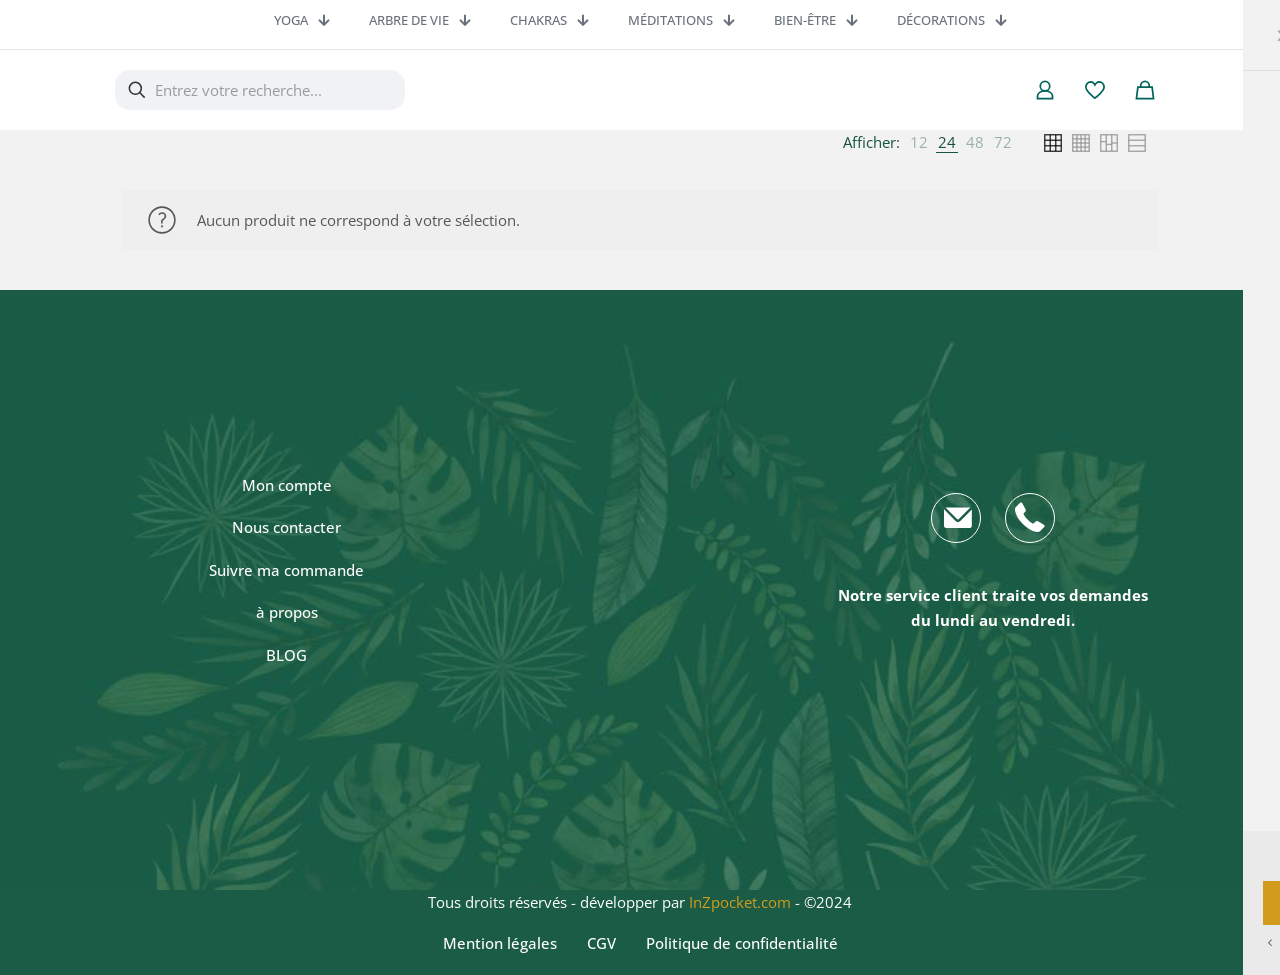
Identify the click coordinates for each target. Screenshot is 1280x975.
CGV (601, 943)
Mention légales (500, 943)
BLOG (286, 655)
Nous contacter (286, 527)
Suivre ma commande (286, 570)
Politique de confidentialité (742, 943)
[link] (919, 142)
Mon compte (287, 485)
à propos (287, 612)
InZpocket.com (740, 902)
